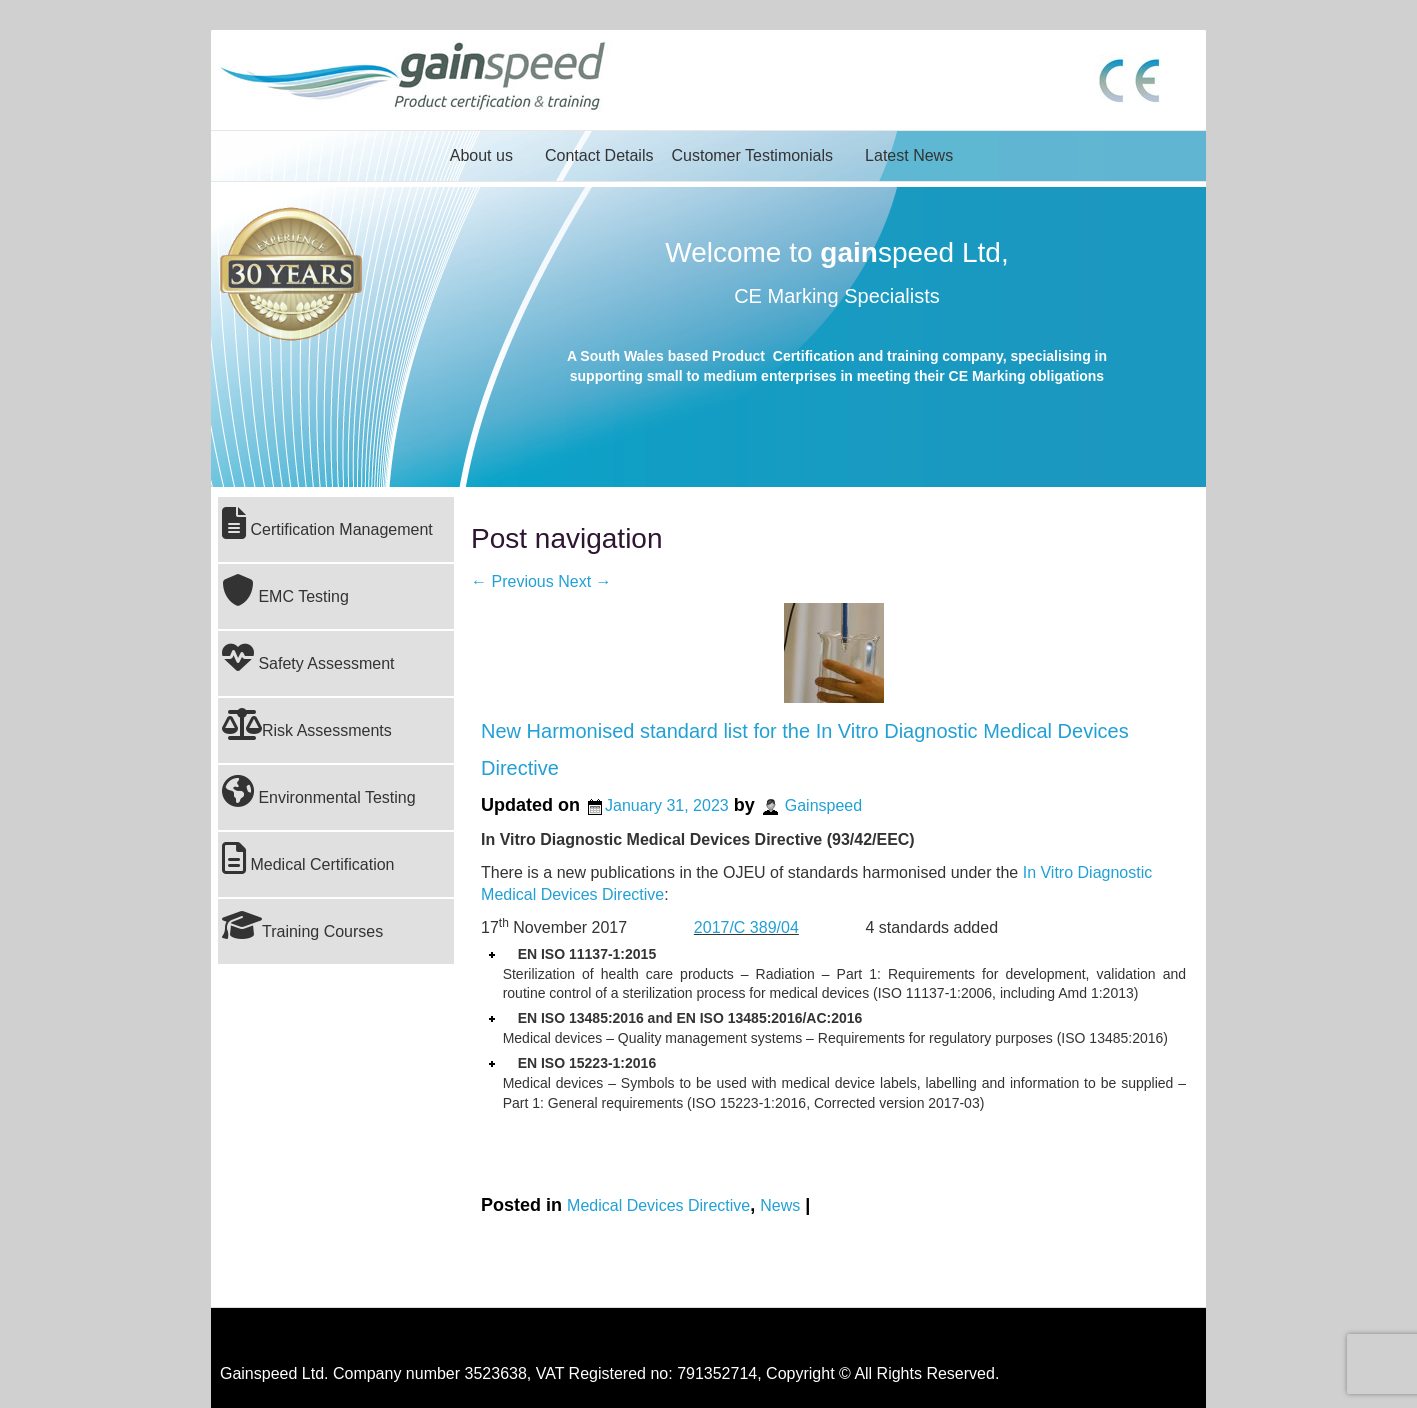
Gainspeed (823, 805)
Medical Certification (308, 858)
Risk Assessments (307, 724)
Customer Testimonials (752, 155)
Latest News (909, 155)
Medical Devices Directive (658, 1205)
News (780, 1205)
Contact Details (599, 155)
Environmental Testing (319, 791)
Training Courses (302, 925)
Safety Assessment (308, 657)
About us (481, 155)
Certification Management (327, 523)
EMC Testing (285, 590)
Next (584, 581)
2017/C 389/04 (746, 927)
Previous (512, 581)
